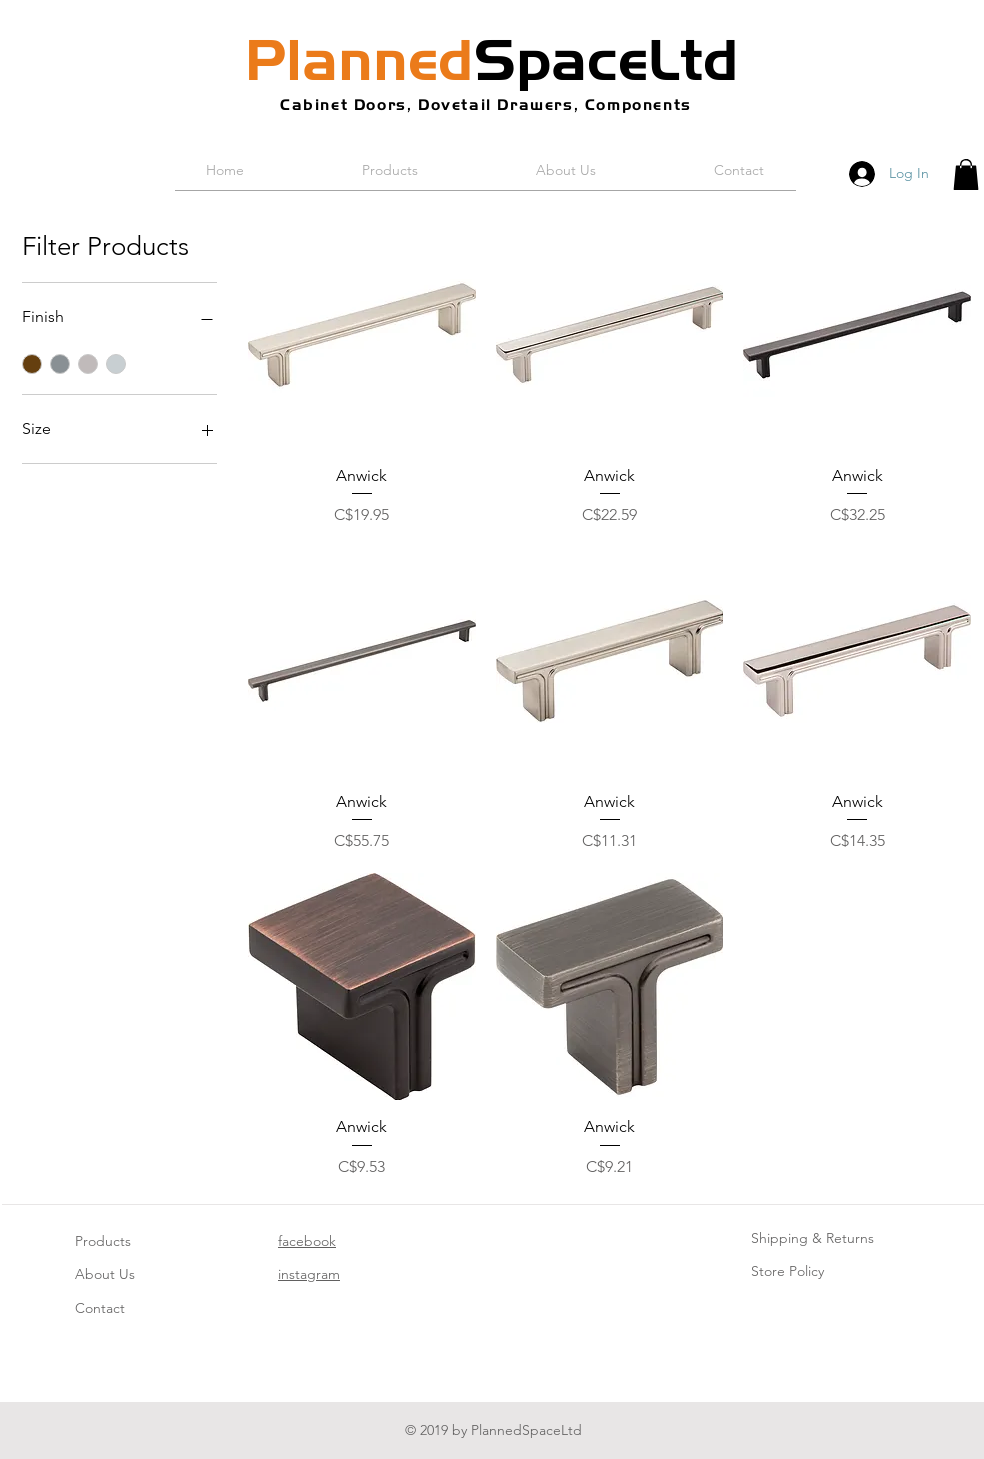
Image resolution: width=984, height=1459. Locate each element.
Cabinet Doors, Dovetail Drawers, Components (486, 104)
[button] (966, 174)
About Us (105, 1274)
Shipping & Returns (812, 1238)
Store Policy (787, 1271)
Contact (100, 1308)
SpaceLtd (492, 60)
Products (103, 1241)
